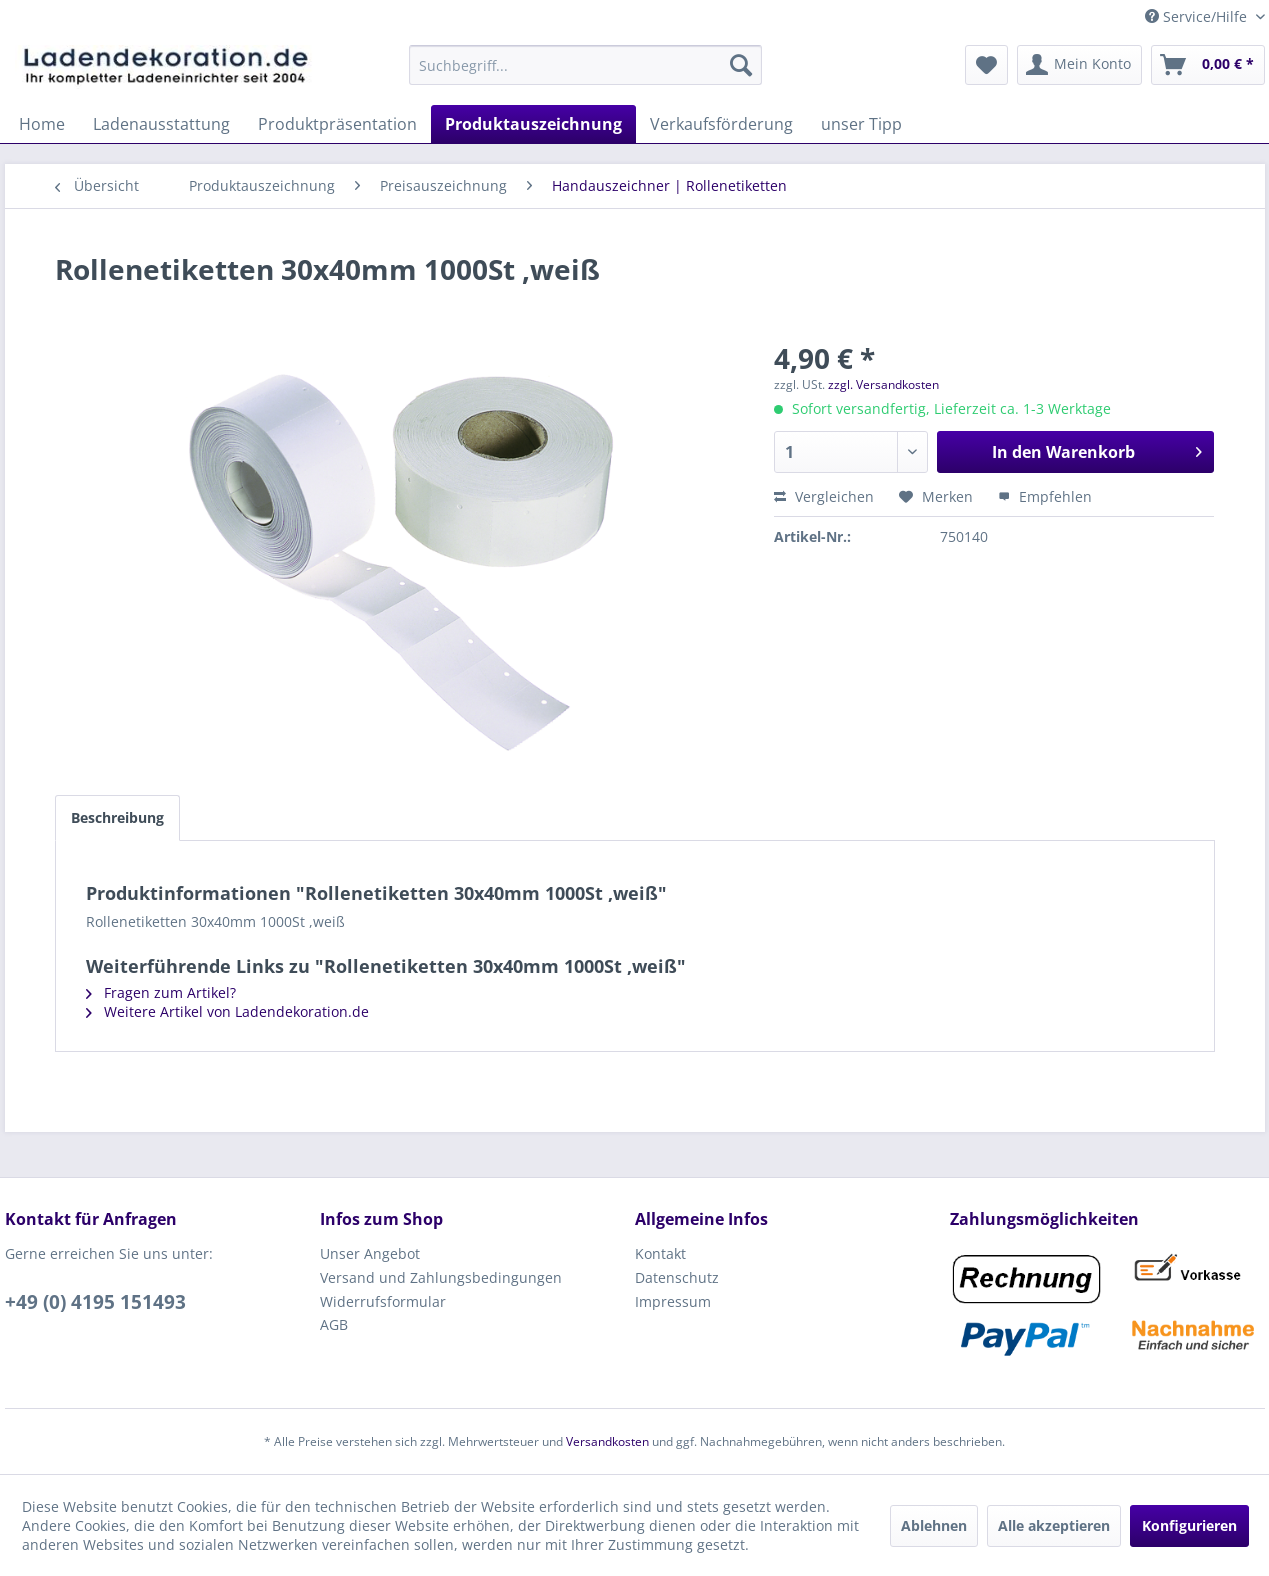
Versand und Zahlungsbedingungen (441, 1277)
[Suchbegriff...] (585, 65)
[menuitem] (585, 65)
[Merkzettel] (986, 65)
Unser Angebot (370, 1253)
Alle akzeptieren (1054, 1525)
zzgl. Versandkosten (883, 384)
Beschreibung (117, 817)
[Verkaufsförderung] (721, 124)
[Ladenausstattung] (161, 124)
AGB (334, 1324)
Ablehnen (934, 1525)
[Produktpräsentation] (337, 124)
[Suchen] (741, 65)
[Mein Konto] (1079, 65)
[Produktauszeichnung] (533, 124)
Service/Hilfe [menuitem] (1198, 16)
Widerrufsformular (383, 1301)
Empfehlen (1045, 496)
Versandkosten (607, 1441)
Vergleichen (824, 496)
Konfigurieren (1189, 1525)
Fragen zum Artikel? (161, 992)
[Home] (42, 124)
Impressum (673, 1301)
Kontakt (660, 1253)
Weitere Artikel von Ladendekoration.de (227, 1011)
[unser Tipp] (861, 124)
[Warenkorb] (1208, 65)
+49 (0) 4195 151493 (95, 1302)
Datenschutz (677, 1277)
